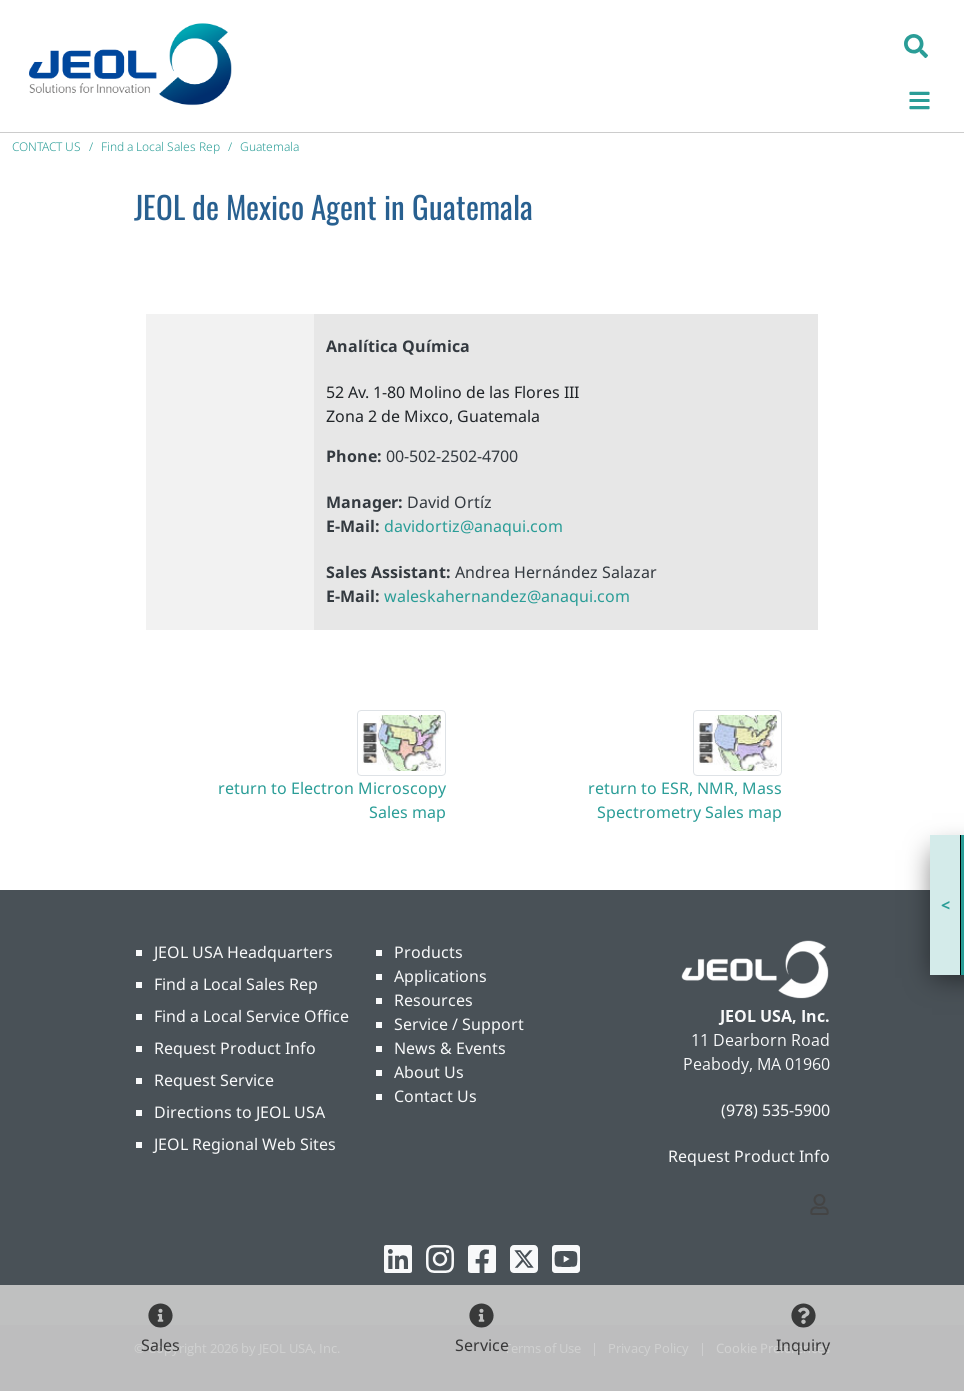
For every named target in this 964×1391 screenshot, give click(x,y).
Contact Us (435, 1096)
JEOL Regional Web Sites (245, 1144)
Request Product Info (235, 1048)
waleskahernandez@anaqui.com (507, 596)
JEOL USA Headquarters (243, 952)
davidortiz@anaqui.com (473, 526)
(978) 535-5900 (775, 1110)
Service (482, 1345)
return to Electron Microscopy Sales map (332, 800)
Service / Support (459, 1024)
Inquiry (803, 1345)
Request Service (214, 1080)
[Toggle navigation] (930, 97)
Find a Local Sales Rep (236, 984)
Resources (433, 1000)
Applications (440, 976)
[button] (916, 45)
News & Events (450, 1048)
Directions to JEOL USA (239, 1112)
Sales (160, 1345)
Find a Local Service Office (251, 1016)
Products (428, 952)
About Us (429, 1072)
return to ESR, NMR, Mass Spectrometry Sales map (685, 800)
